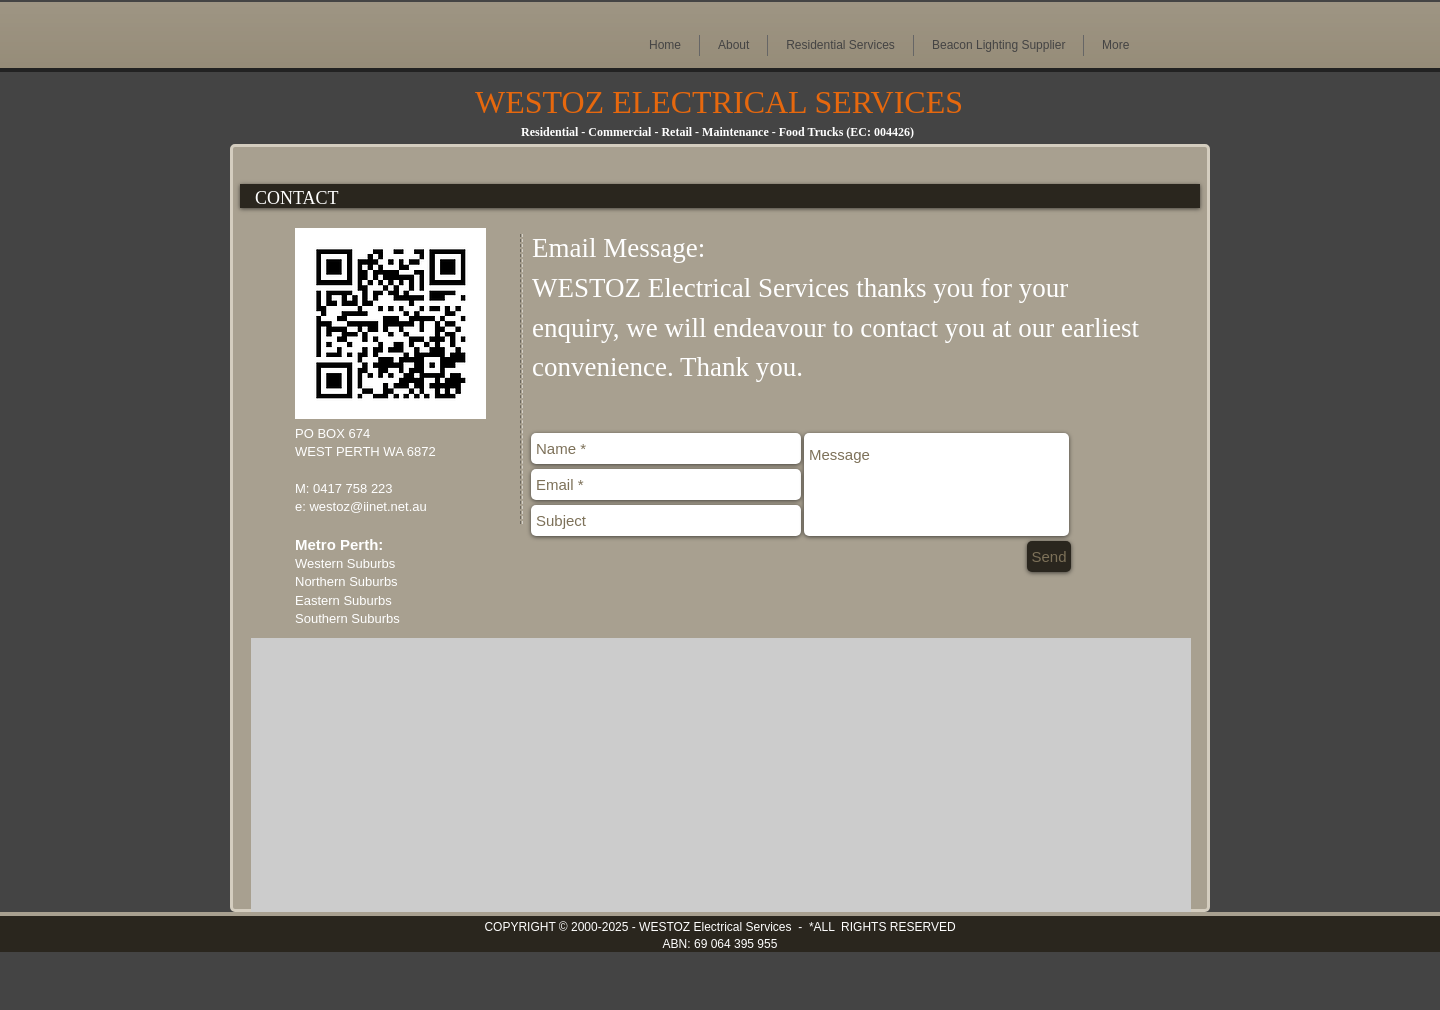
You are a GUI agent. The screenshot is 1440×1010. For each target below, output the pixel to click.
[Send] (1049, 556)
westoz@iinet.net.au (367, 506)
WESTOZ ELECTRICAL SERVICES (719, 102)
